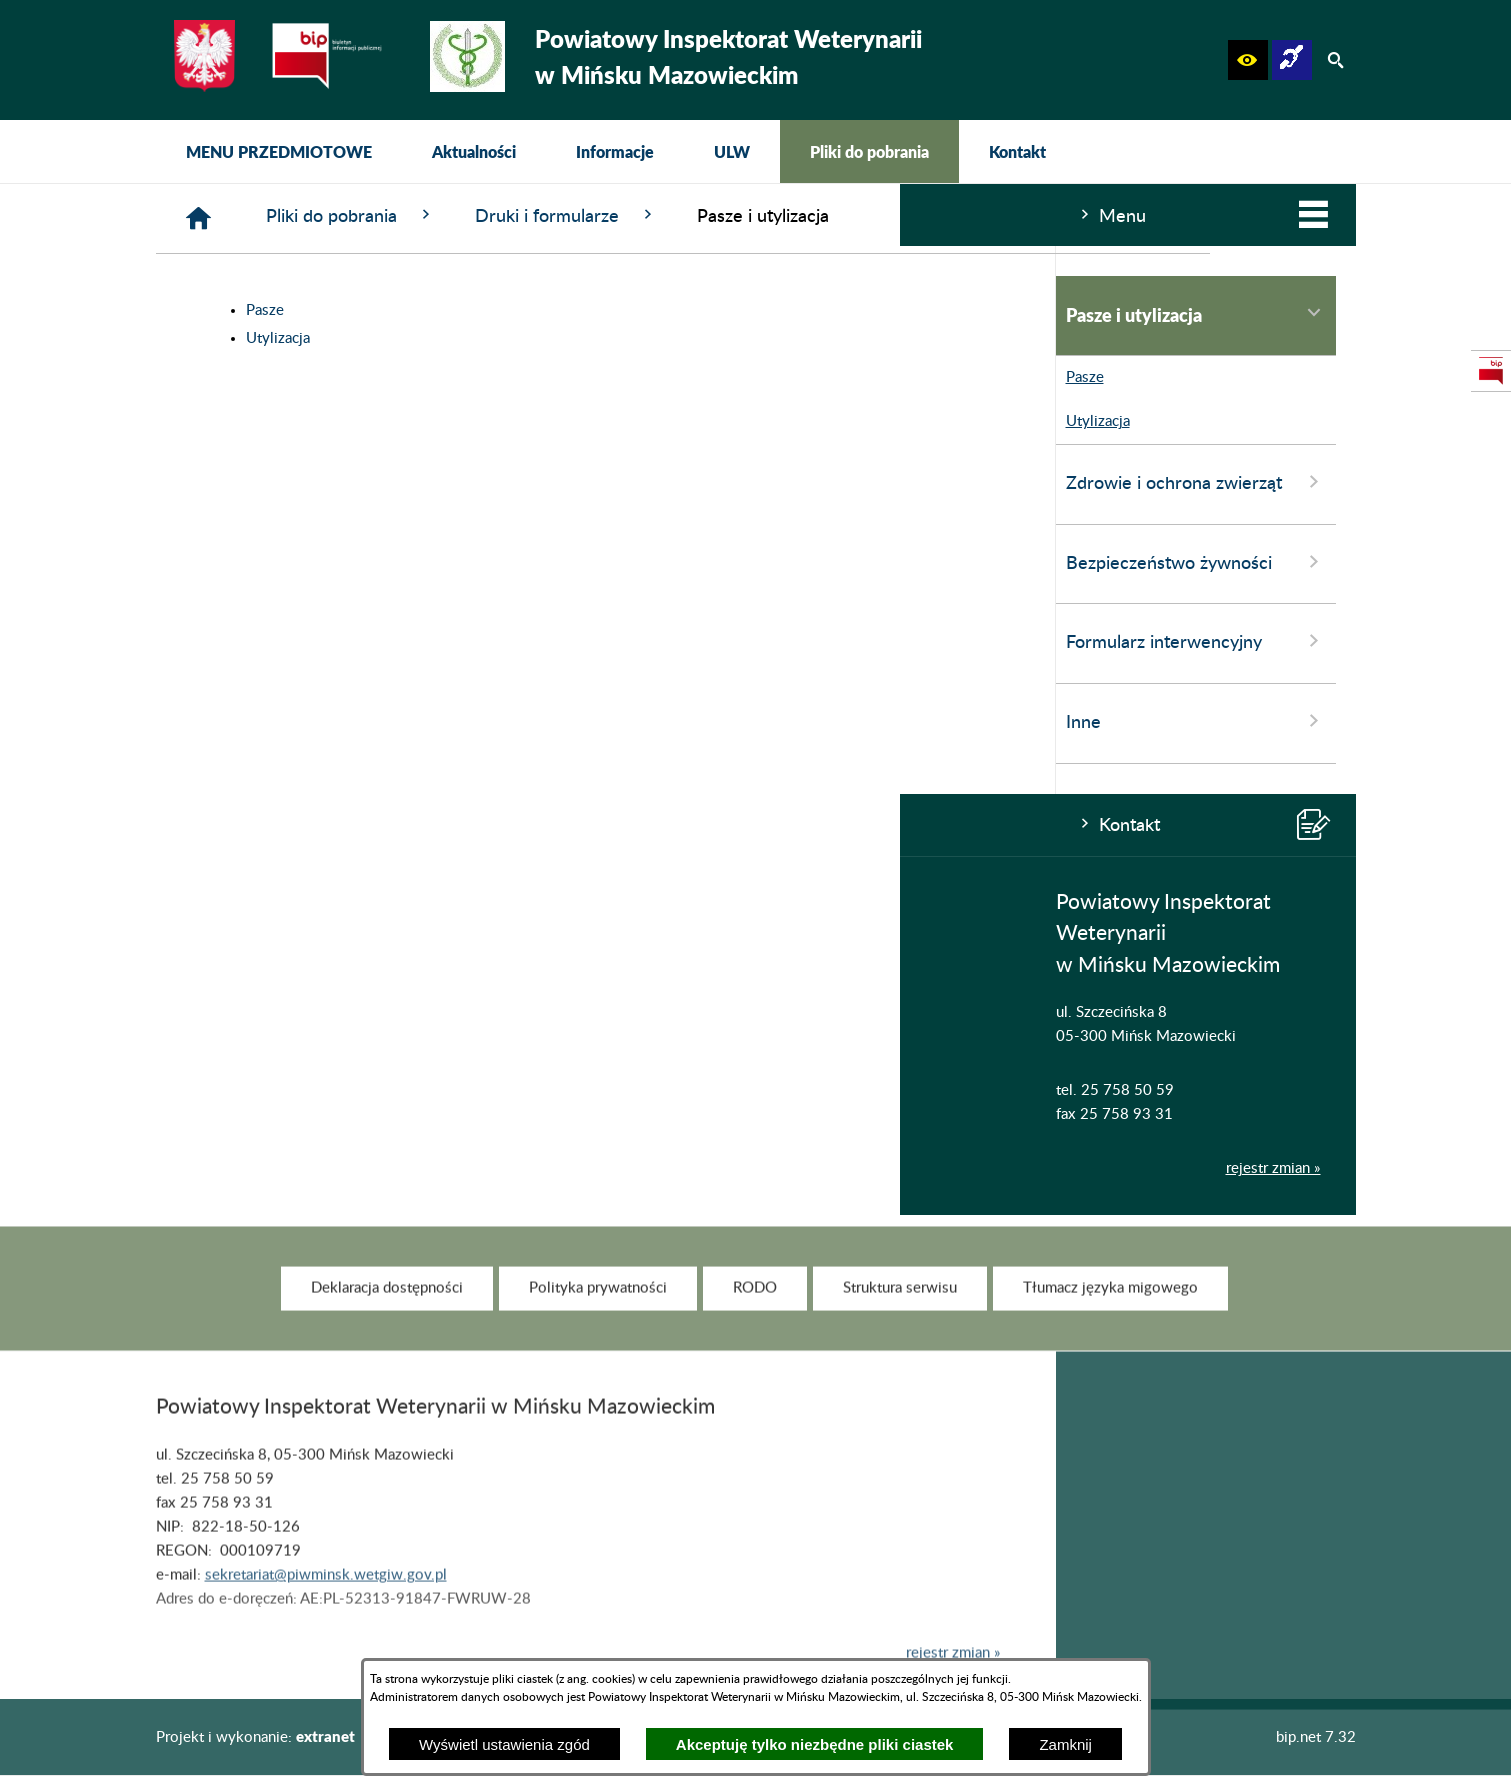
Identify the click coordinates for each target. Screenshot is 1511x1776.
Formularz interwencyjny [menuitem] (296, 641)
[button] (1248, 60)
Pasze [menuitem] (180, 378)
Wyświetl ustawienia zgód (504, 1744)
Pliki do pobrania (651, 215)
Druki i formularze (867, 215)
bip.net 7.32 (1316, 1737)
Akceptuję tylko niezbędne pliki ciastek (815, 1744)
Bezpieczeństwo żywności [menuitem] (296, 562)
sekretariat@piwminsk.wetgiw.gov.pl (326, 1602)
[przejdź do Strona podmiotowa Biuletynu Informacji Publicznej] (1491, 371)
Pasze (566, 310)
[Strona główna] (499, 218)
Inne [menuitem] (296, 721)
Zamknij (1065, 1744)
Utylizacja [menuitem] (193, 422)
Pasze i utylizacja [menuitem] (296, 314)
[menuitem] (279, 151)
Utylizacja (579, 338)
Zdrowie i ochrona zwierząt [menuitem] (296, 482)
